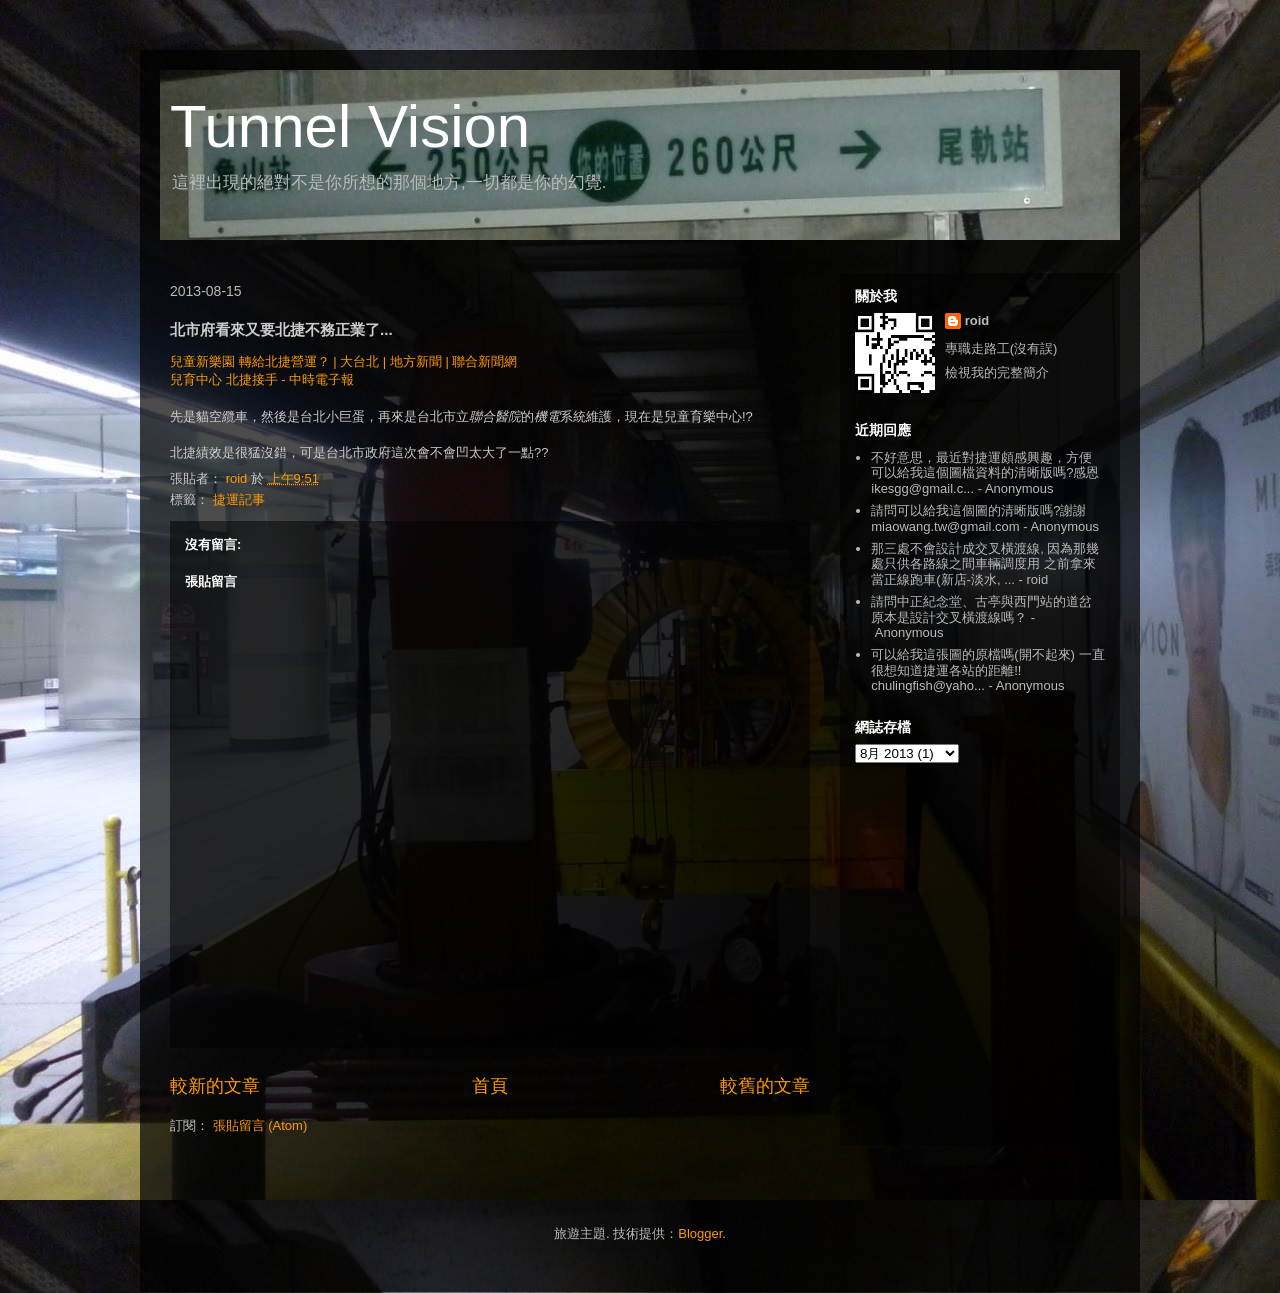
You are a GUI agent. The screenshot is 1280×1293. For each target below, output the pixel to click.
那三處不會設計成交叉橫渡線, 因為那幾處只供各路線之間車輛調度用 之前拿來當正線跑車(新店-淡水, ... (985, 564)
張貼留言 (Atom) (260, 1125)
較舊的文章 (765, 1086)
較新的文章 (215, 1086)
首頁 (490, 1086)
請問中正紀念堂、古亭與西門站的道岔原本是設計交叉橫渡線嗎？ (981, 609)
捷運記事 (239, 499)
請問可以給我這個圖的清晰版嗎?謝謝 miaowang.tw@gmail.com (978, 518)
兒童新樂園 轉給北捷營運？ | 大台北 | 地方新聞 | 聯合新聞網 (343, 361)
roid (977, 320)
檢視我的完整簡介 (997, 372)
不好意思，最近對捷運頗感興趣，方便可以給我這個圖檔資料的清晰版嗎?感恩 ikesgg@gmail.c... (985, 473)
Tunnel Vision (350, 126)
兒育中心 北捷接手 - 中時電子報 (262, 379)
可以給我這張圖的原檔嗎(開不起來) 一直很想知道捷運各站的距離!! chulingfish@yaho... (987, 670)
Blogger (700, 1233)
